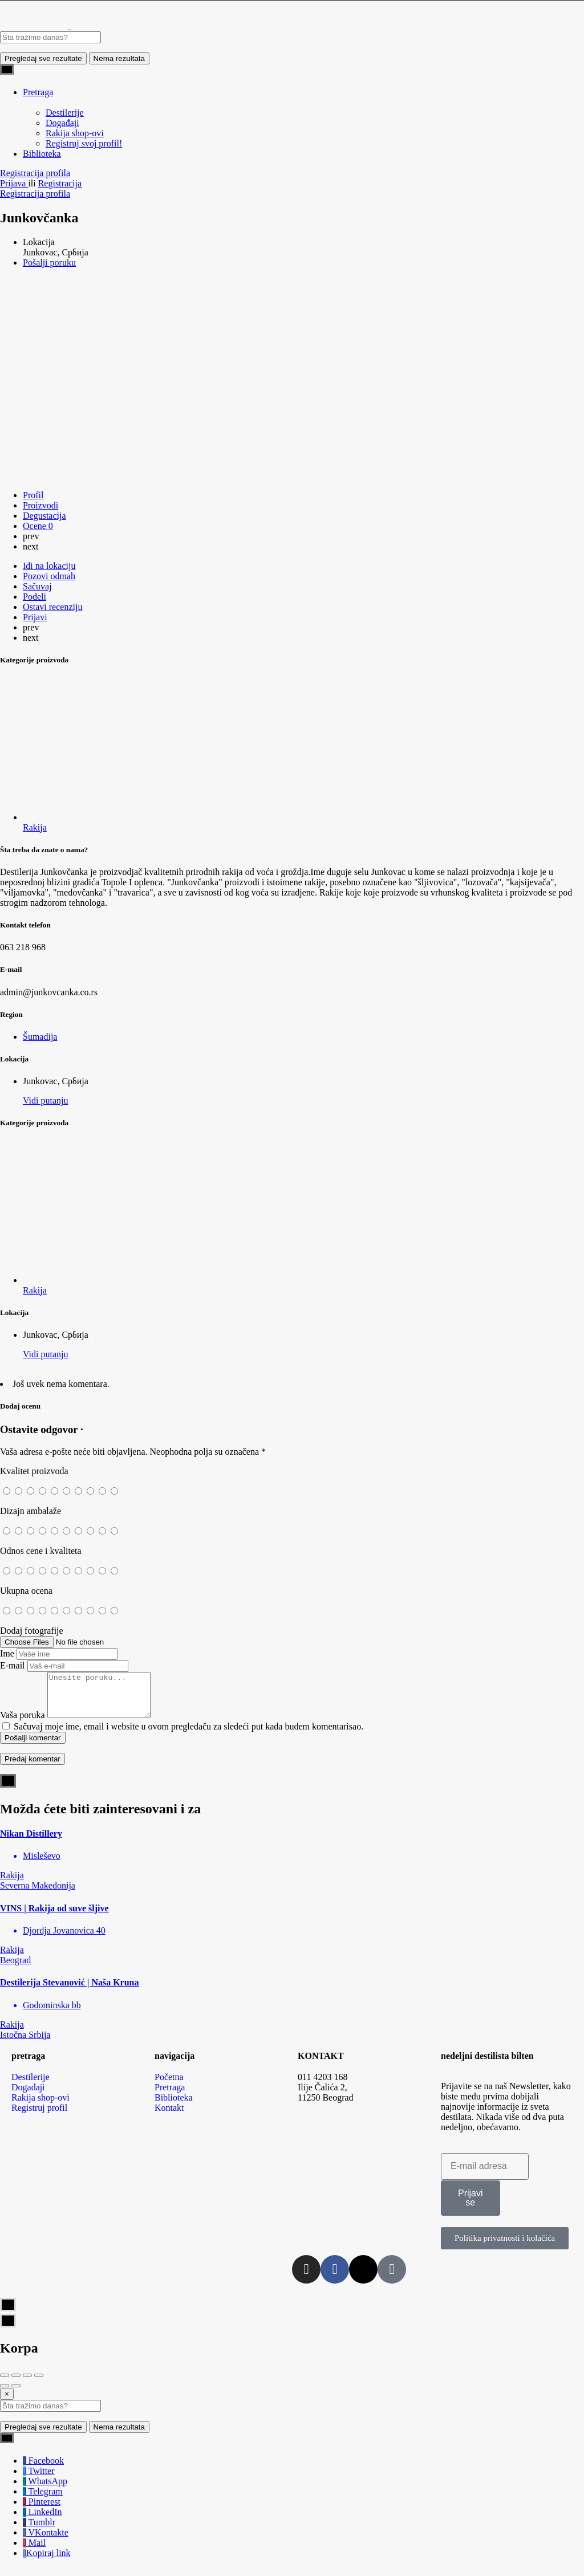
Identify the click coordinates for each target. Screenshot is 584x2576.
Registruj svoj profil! (84, 143)
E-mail (12, 1665)
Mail (34, 2551)
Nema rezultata (119, 58)
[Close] (7, 2402)
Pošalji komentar (33, 1746)
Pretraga (38, 92)
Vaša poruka (22, 1723)
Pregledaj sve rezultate (43, 58)
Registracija (60, 183)
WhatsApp (45, 2489)
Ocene (38, 526)
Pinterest (41, 2510)
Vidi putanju (45, 1100)
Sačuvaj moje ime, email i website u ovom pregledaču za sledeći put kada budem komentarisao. (188, 1735)
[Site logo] (35, 26)
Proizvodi (40, 505)
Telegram (43, 2500)
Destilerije (65, 112)
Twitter (39, 2479)
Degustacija (44, 515)
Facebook (43, 2469)
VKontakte (45, 2541)
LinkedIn (42, 2520)
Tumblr (39, 2531)
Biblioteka (42, 153)
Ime (7, 1653)
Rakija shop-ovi (75, 133)
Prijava (14, 183)
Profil (33, 495)
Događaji (62, 123)
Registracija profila (35, 173)
